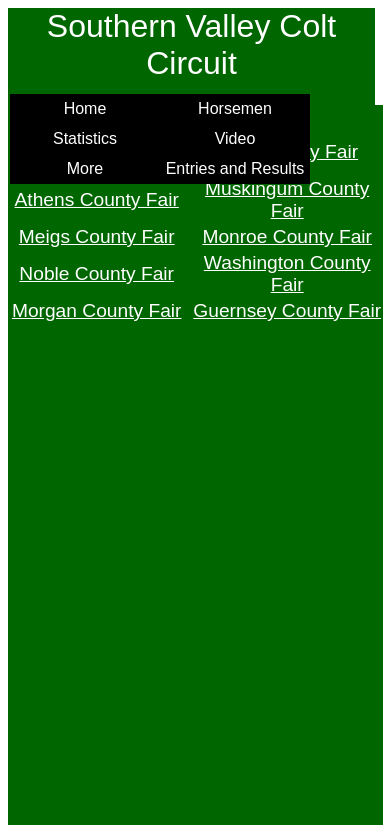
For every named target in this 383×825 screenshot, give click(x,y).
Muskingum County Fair (287, 199)
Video (235, 138)
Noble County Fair (96, 273)
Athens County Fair (97, 199)
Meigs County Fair (97, 236)
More (85, 168)
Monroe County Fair (287, 236)
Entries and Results (235, 168)
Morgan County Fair (97, 310)
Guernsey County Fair (287, 310)
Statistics (85, 138)
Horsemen (235, 108)
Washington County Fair (287, 273)
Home (85, 108)
